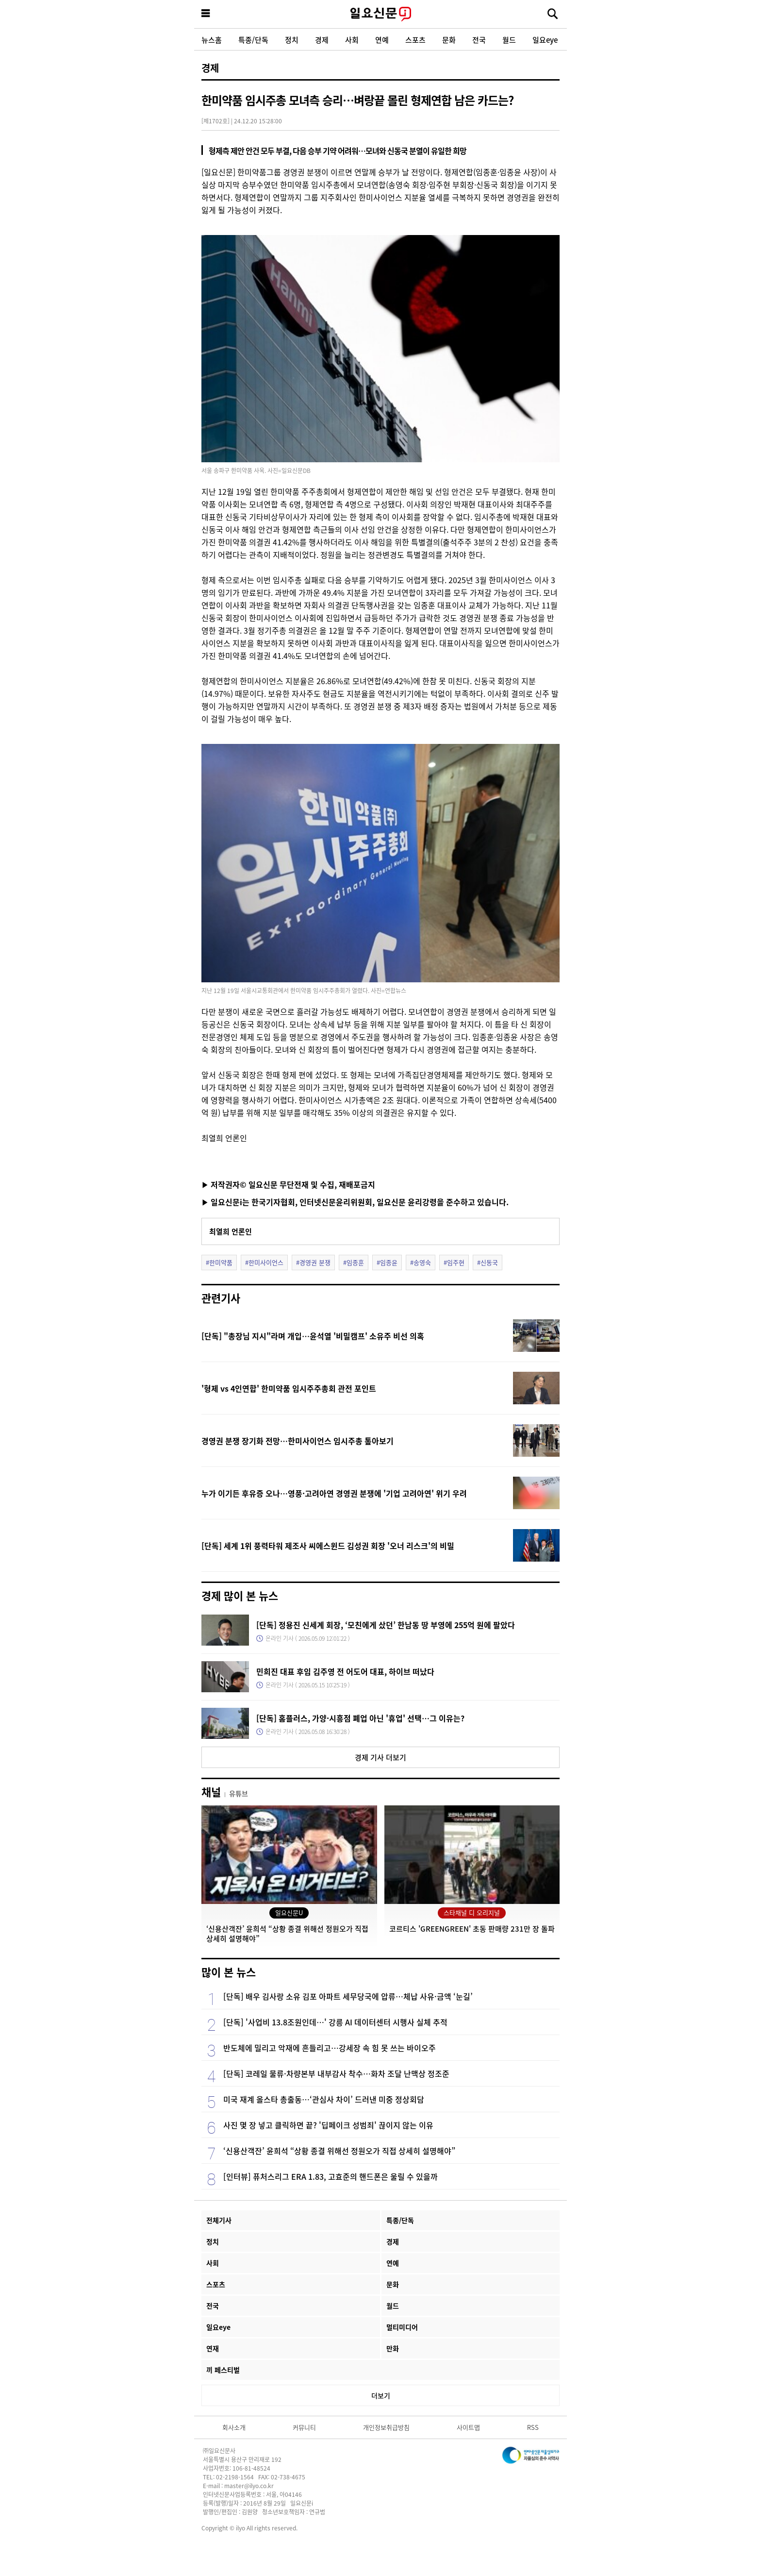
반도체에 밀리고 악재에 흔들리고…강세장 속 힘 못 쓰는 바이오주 (329, 2047)
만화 (392, 2348)
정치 (291, 39)
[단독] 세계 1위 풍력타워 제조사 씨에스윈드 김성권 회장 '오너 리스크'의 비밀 (327, 1545)
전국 (479, 39)
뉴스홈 (211, 39)
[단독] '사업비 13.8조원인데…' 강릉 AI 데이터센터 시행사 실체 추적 (335, 2022)
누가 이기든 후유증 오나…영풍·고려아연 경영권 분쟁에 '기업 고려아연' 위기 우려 (334, 1493)
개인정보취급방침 (386, 2427)
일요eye (545, 39)
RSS (533, 2427)
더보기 (380, 2395)
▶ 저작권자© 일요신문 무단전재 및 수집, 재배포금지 (288, 1184)
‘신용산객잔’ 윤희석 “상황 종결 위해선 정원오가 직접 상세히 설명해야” (339, 2150)
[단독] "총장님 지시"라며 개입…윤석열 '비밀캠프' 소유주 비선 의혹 (312, 1335)
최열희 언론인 (230, 1231)
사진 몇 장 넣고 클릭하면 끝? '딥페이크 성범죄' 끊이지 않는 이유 (328, 2125)
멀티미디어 (402, 2327)
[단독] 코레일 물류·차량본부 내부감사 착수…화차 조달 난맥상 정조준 (336, 2073)
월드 (509, 39)
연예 (382, 39)
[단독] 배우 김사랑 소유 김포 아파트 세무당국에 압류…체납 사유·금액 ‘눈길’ (348, 1996)
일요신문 (380, 14)
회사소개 (234, 2427)
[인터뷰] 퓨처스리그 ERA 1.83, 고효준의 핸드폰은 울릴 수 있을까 (330, 2176)
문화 (449, 39)
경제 (322, 39)
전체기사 (219, 2220)
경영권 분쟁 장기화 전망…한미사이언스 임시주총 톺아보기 (297, 1440)
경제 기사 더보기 (380, 1757)
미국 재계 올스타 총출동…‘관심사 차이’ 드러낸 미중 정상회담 (323, 2099)
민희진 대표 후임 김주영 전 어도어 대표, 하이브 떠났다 (345, 1671)
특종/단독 (253, 39)
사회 (352, 39)
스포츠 (415, 39)
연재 (212, 2348)
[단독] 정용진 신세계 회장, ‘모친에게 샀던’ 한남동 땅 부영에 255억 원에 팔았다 (385, 1625)
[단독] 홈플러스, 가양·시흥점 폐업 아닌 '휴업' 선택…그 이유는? (360, 1718)
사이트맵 (468, 2427)
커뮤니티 (304, 2427)
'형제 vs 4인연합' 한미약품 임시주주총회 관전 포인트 (288, 1388)
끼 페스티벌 (223, 2369)
